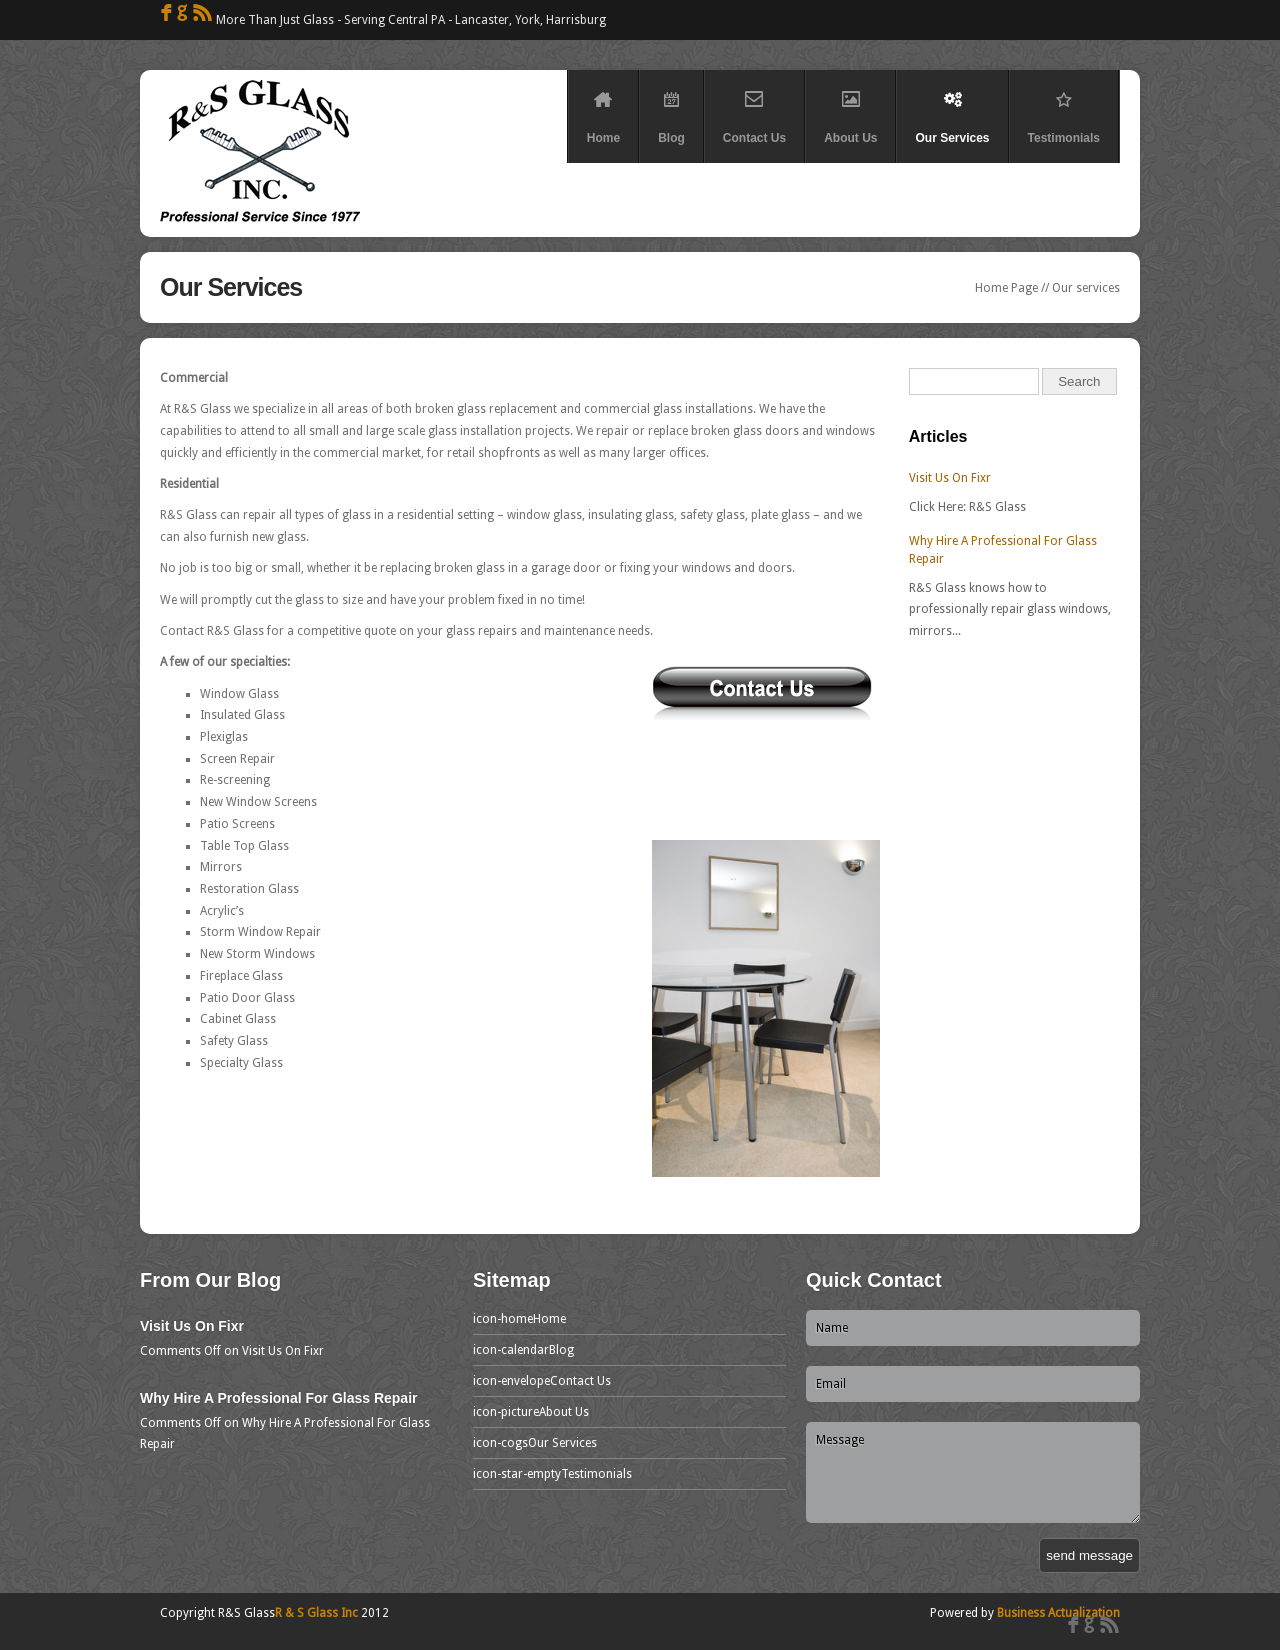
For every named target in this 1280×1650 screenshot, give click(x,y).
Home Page (1006, 288)
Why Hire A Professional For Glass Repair (278, 1398)
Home (603, 110)
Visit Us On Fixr (950, 478)
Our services (1086, 288)
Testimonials (1064, 110)
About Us (850, 110)
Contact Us (754, 110)
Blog (671, 110)
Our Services (952, 110)
